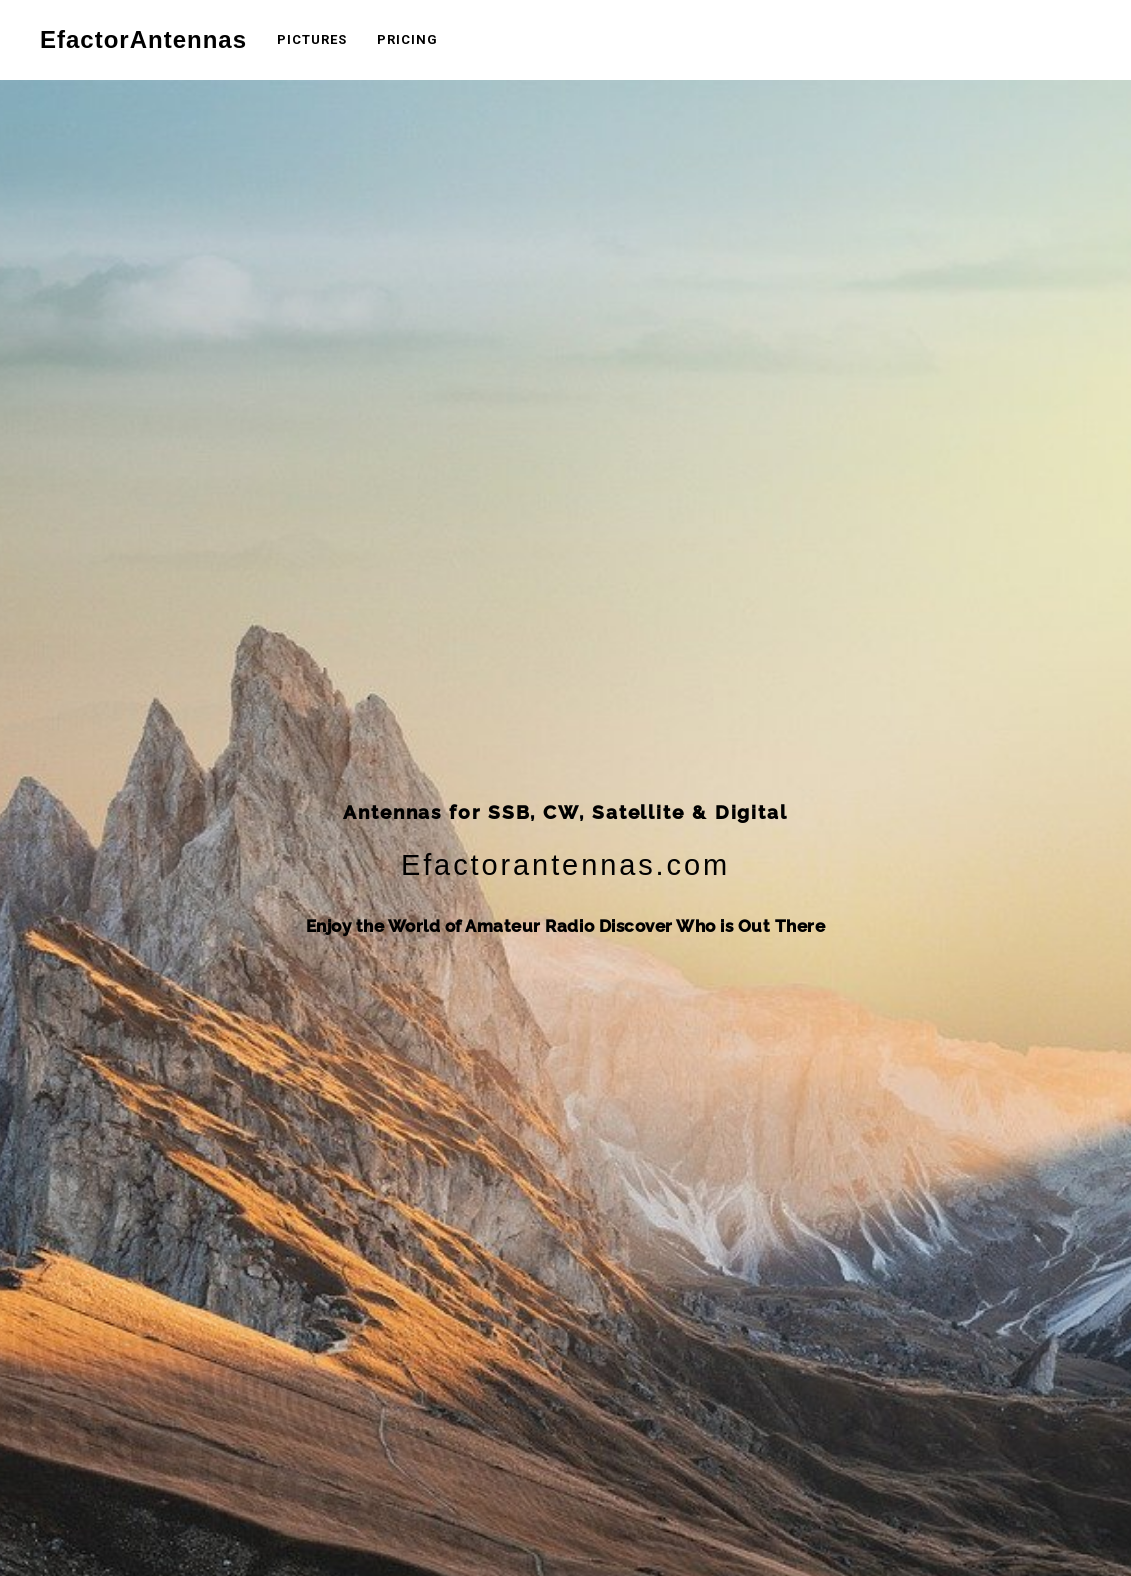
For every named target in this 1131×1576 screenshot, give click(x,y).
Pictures (312, 39)
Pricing (407, 39)
